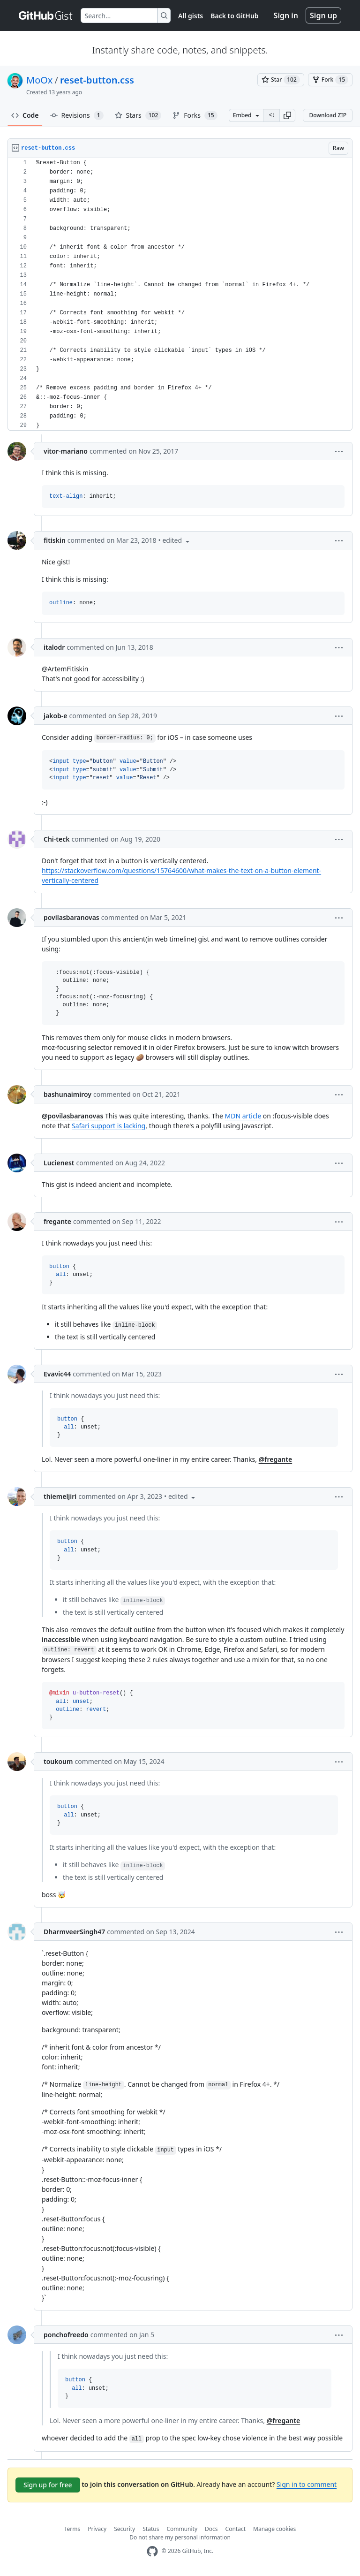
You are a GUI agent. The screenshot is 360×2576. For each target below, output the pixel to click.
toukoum (58, 1761)
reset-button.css (97, 80)
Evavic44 (57, 1373)
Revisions (77, 115)
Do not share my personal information (180, 2537)
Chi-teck (56, 839)
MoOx (39, 80)
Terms (72, 2529)
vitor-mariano (66, 451)
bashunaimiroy (67, 1094)
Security (124, 2529)
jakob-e (55, 715)
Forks (194, 115)
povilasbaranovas (71, 917)
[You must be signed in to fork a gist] (330, 79)
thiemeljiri (60, 1496)
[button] (287, 115)
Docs (211, 2529)
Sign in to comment (307, 2484)
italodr (54, 647)
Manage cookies (274, 2529)
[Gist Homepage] (46, 15)
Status (150, 2529)
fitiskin (55, 540)
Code (25, 115)
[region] (180, 294)
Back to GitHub (234, 15)
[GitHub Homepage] (152, 2551)
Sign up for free (47, 2484)
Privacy (97, 2529)
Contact (235, 2529)
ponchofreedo (66, 2334)
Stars (138, 115)
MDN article (243, 1115)
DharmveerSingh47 (74, 1931)
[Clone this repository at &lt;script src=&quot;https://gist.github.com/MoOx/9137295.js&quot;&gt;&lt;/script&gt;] (271, 115)
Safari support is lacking (108, 1125)
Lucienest (59, 1162)
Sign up (323, 15)
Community (181, 2529)
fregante (57, 1221)
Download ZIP (327, 115)
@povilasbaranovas (72, 1115)
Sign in (286, 15)
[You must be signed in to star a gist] (280, 79)
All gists (190, 15)
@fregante (275, 1459)
